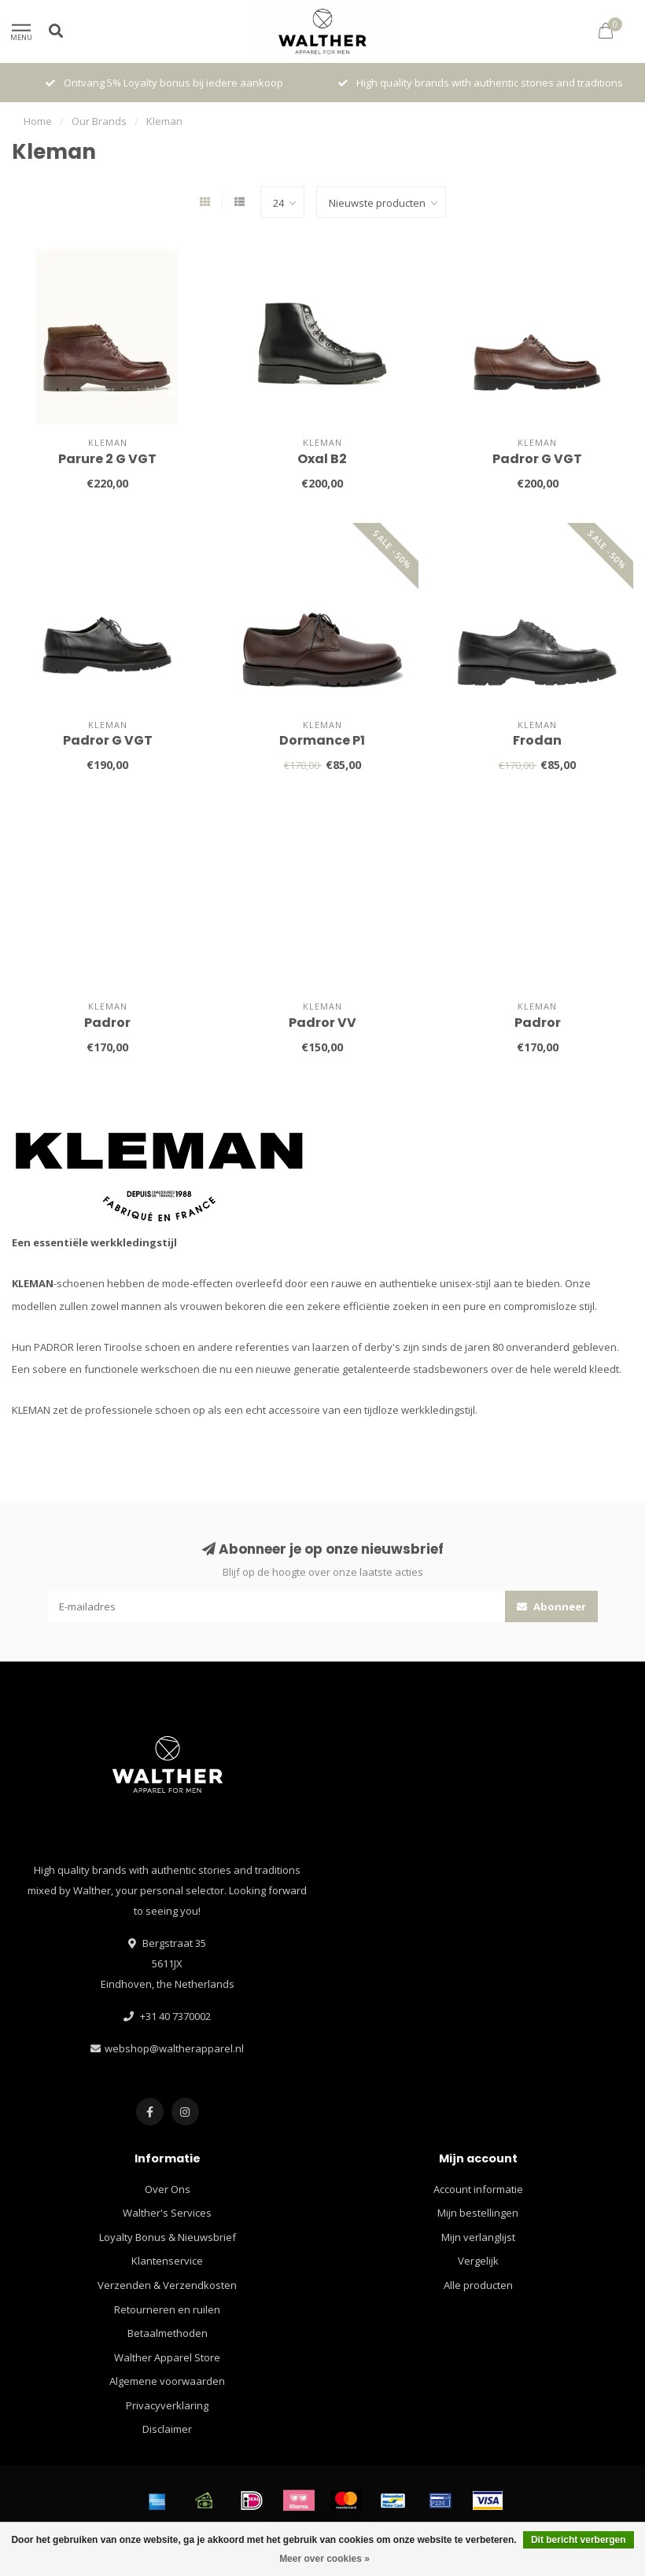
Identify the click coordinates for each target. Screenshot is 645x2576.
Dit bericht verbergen (578, 2539)
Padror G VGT (537, 459)
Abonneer (551, 1606)
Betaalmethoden (167, 2333)
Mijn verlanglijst (478, 2237)
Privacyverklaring (167, 2405)
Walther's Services (167, 2213)
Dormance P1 (322, 740)
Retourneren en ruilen (167, 2309)
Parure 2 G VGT (107, 459)
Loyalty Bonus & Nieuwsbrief (167, 2237)
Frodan (537, 740)
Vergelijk (478, 2261)
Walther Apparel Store (167, 2357)
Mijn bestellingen (477, 2213)
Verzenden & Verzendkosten (167, 2285)
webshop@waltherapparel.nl (174, 2048)
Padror (107, 1023)
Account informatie (478, 2189)
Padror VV (322, 1023)
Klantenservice (167, 2261)
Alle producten (478, 2285)
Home (38, 121)
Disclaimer (167, 2429)
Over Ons (167, 2189)
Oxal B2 (322, 459)
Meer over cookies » (324, 2558)
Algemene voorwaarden (167, 2381)
